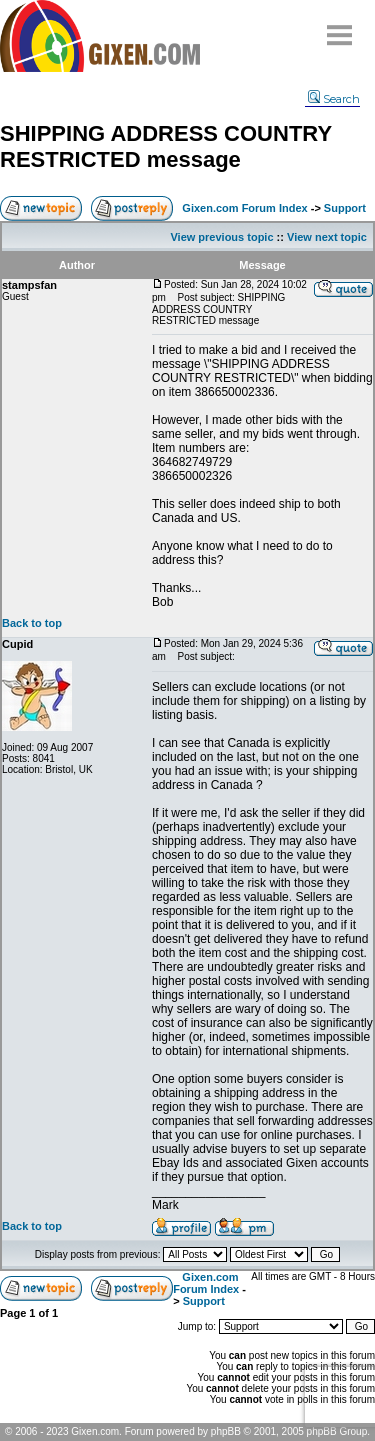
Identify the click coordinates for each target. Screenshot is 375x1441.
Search (334, 99)
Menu (340, 27)
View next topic (327, 237)
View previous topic (221, 237)
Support (345, 208)
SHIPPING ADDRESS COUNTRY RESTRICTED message (166, 146)
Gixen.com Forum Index (244, 208)
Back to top (32, 623)
